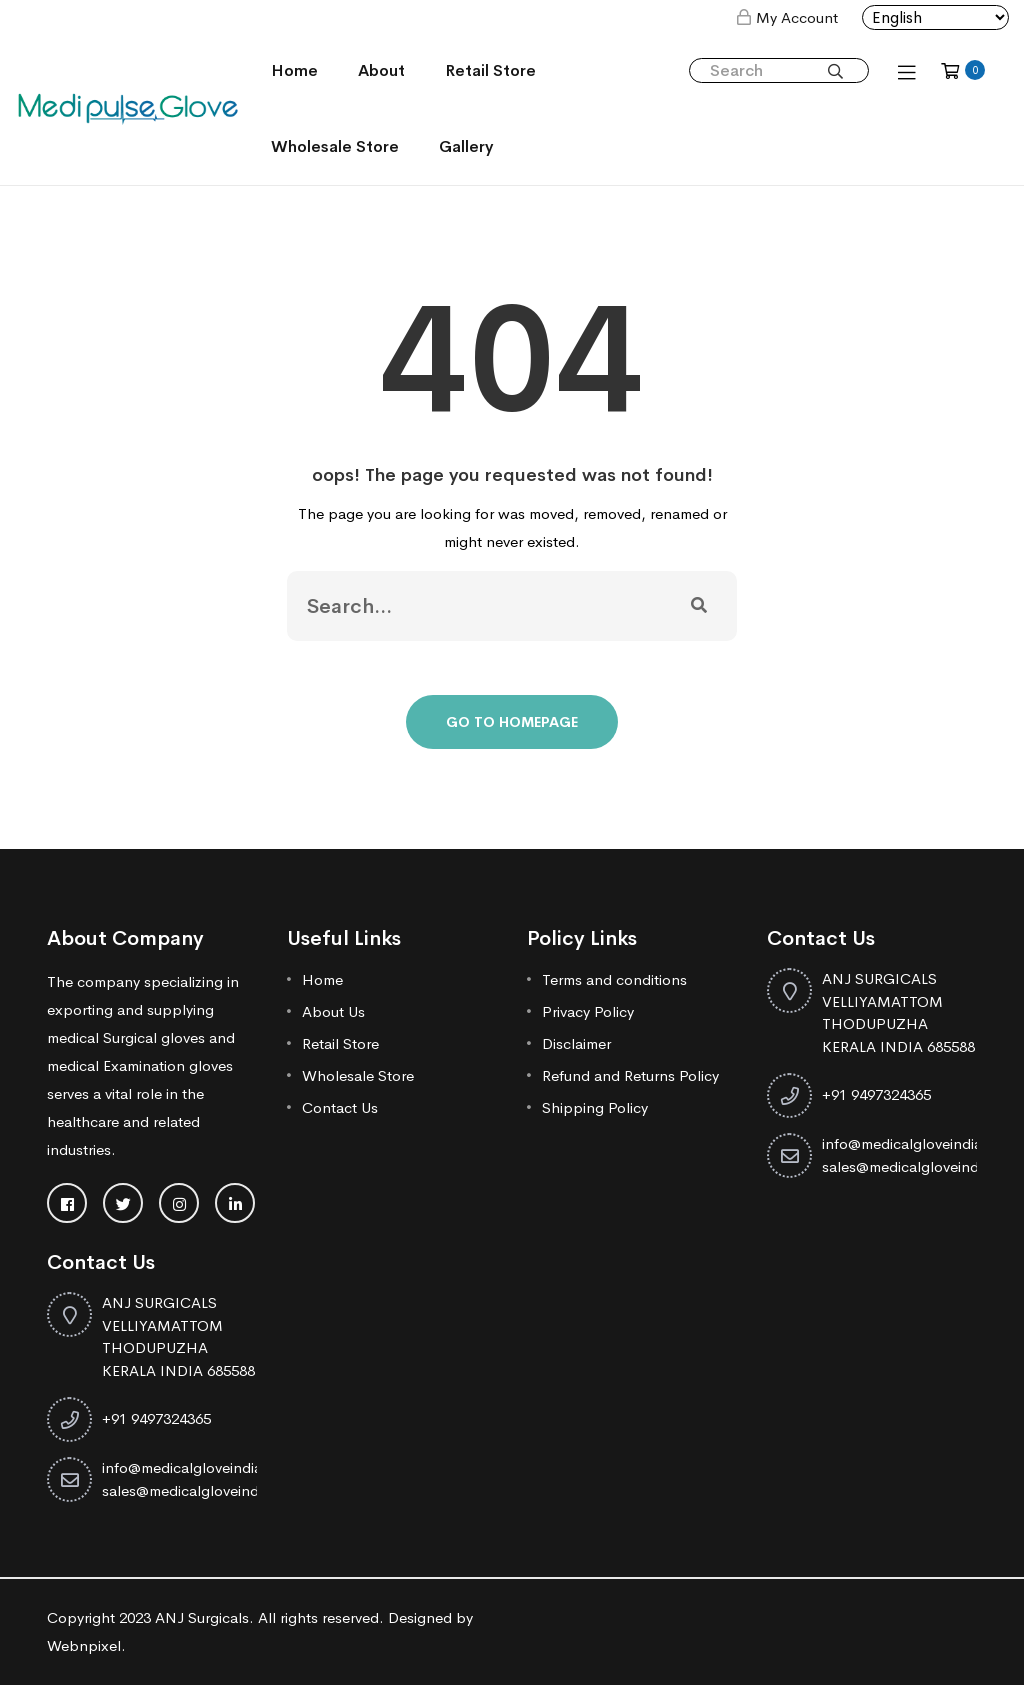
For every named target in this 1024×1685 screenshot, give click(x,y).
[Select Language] (935, 17)
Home (294, 70)
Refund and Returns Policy (630, 1075)
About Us (333, 1011)
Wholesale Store (335, 146)
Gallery (466, 146)
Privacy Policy (588, 1011)
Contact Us (340, 1107)
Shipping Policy (595, 1107)
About (381, 70)
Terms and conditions (614, 979)
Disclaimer (576, 1043)
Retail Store (490, 70)
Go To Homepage (512, 722)
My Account (797, 17)
